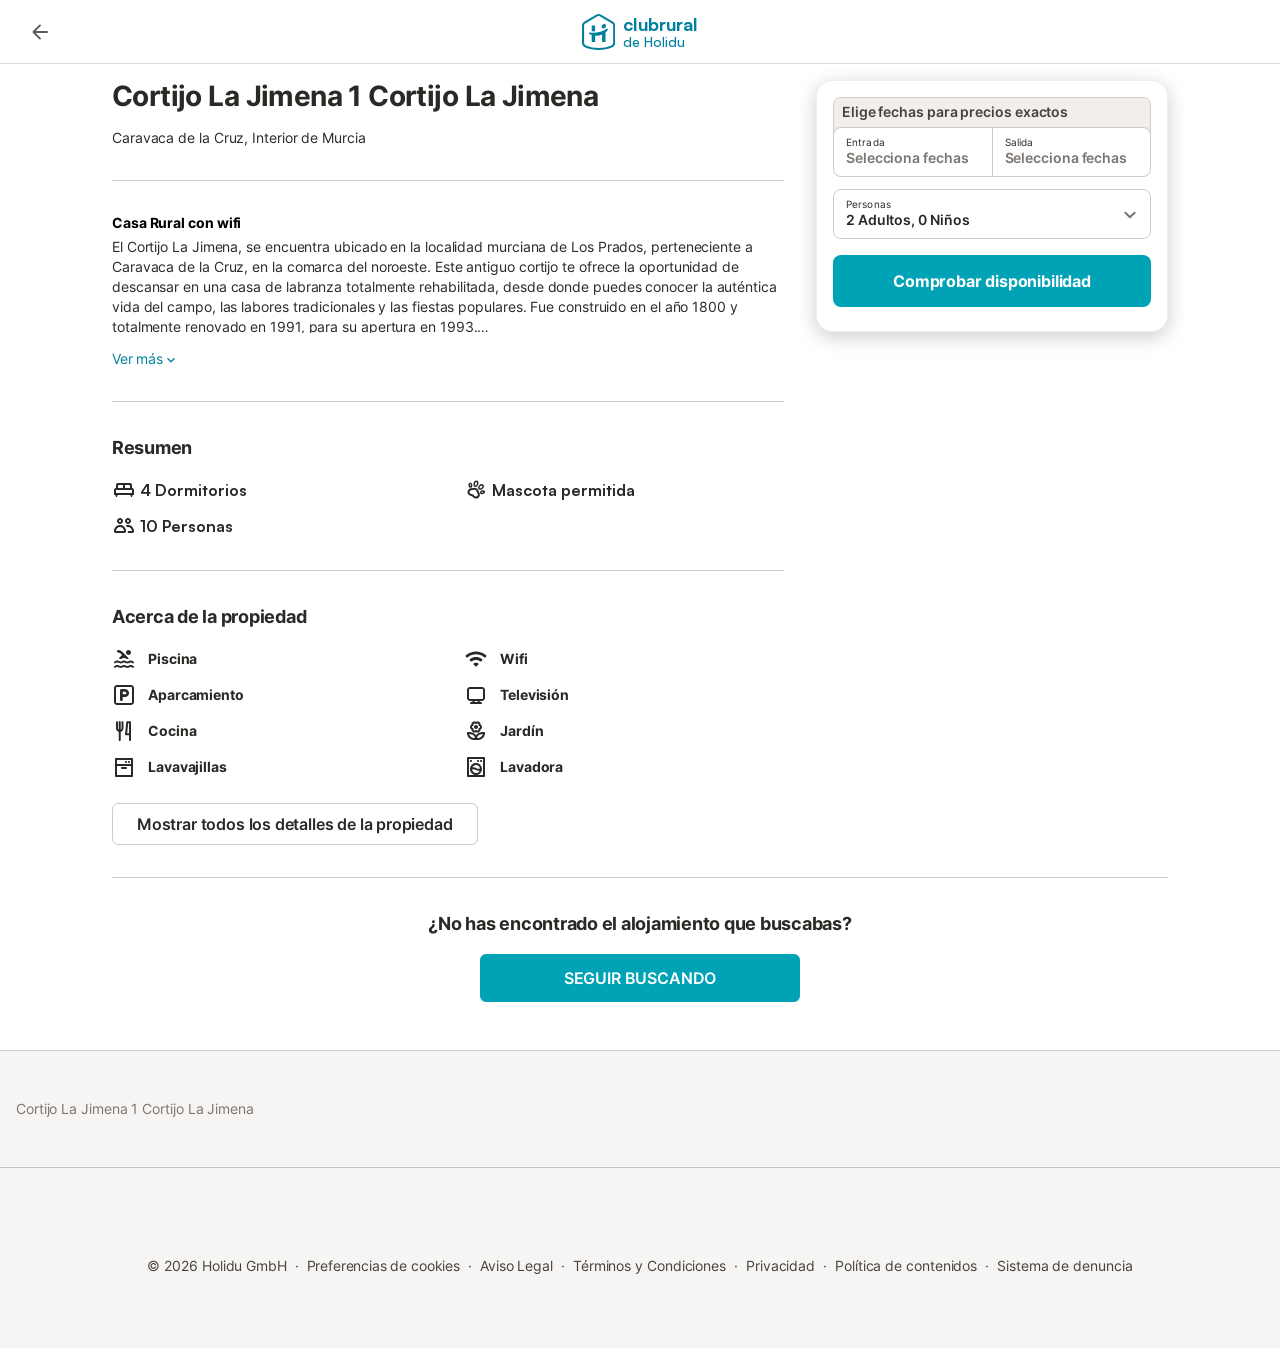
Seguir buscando (640, 978)
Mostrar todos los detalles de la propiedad (295, 824)
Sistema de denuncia (1064, 1265)
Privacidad (780, 1265)
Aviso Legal (516, 1265)
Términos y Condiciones (649, 1265)
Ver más (145, 359)
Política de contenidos (906, 1265)
